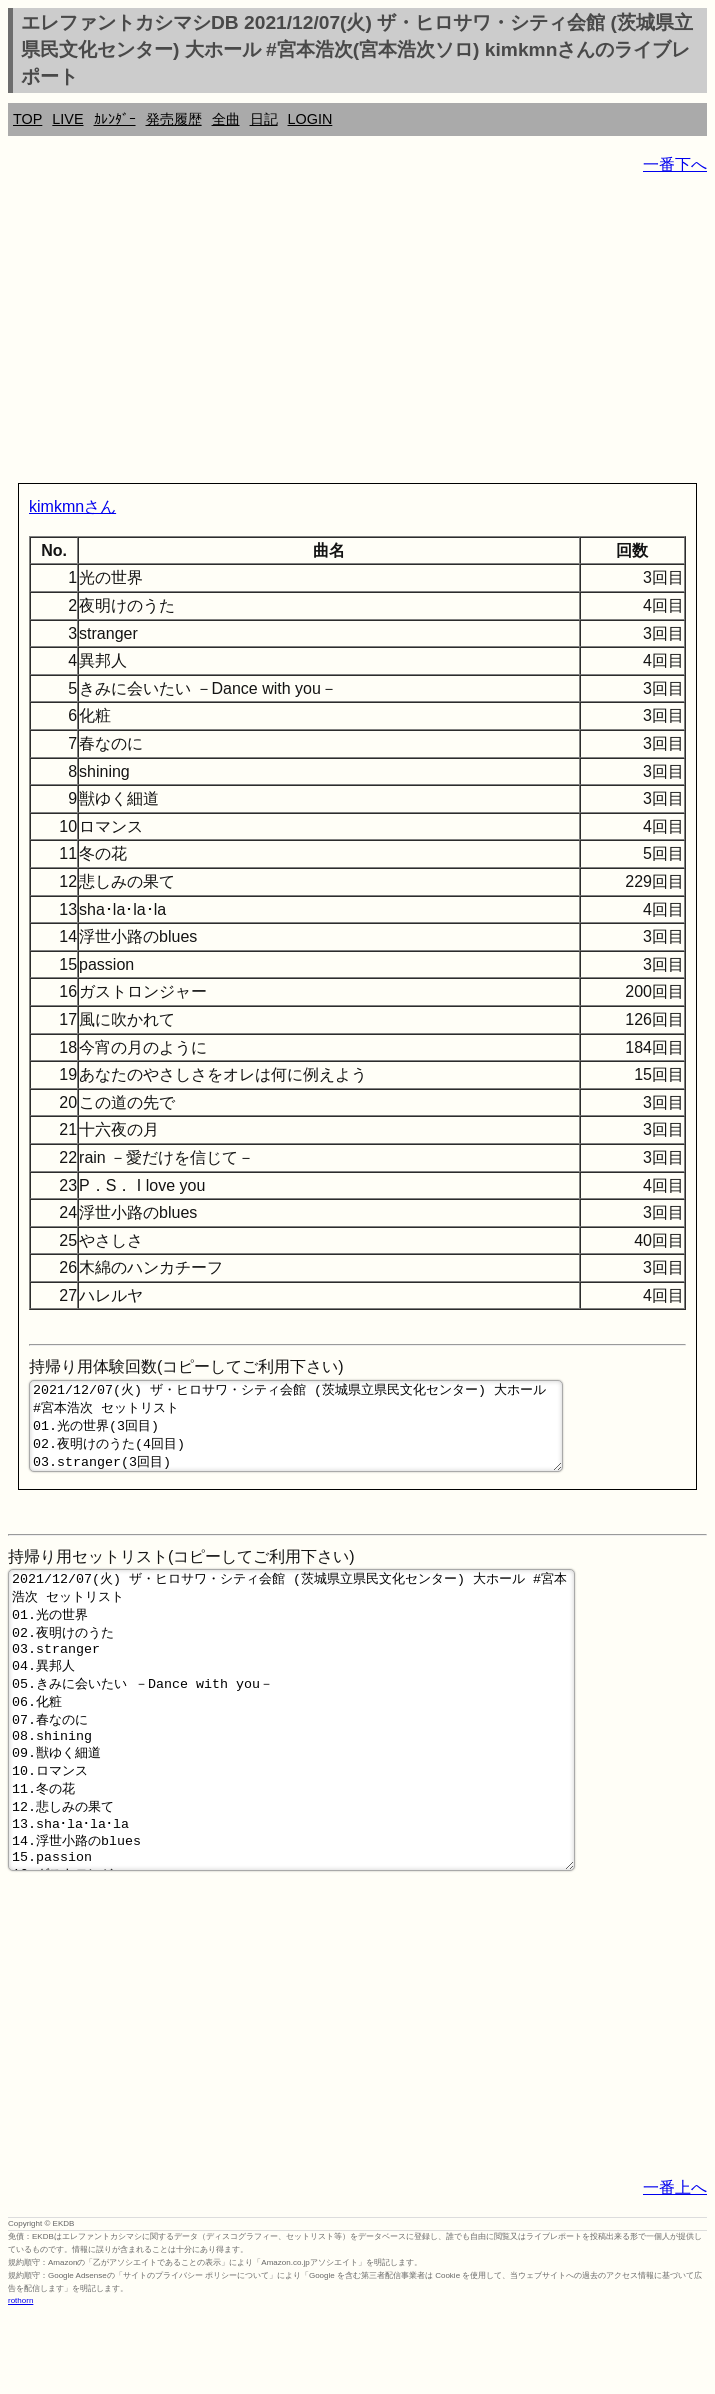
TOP (27, 119)
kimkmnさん (72, 506)
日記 (264, 119)
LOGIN (310, 119)
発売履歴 (174, 119)
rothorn (20, 2378)
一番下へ (675, 164)
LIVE (67, 119)
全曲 (226, 119)
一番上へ (675, 2265)
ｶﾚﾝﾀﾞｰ (115, 119)
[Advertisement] (357, 333)
